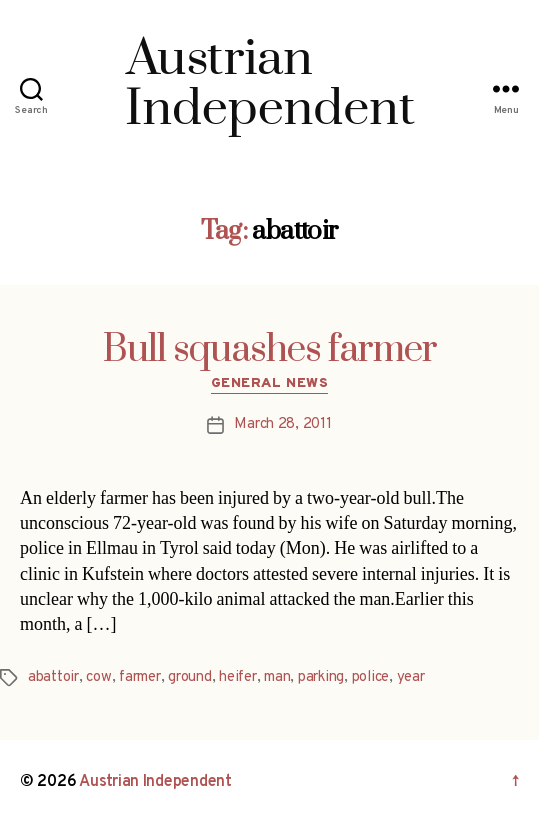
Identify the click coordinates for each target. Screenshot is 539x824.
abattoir (53, 677)
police (370, 677)
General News (269, 383)
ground (189, 677)
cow (98, 677)
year (411, 677)
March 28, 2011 (282, 424)
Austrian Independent (155, 782)
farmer (139, 677)
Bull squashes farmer (270, 350)
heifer (237, 677)
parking (321, 677)
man (277, 677)
